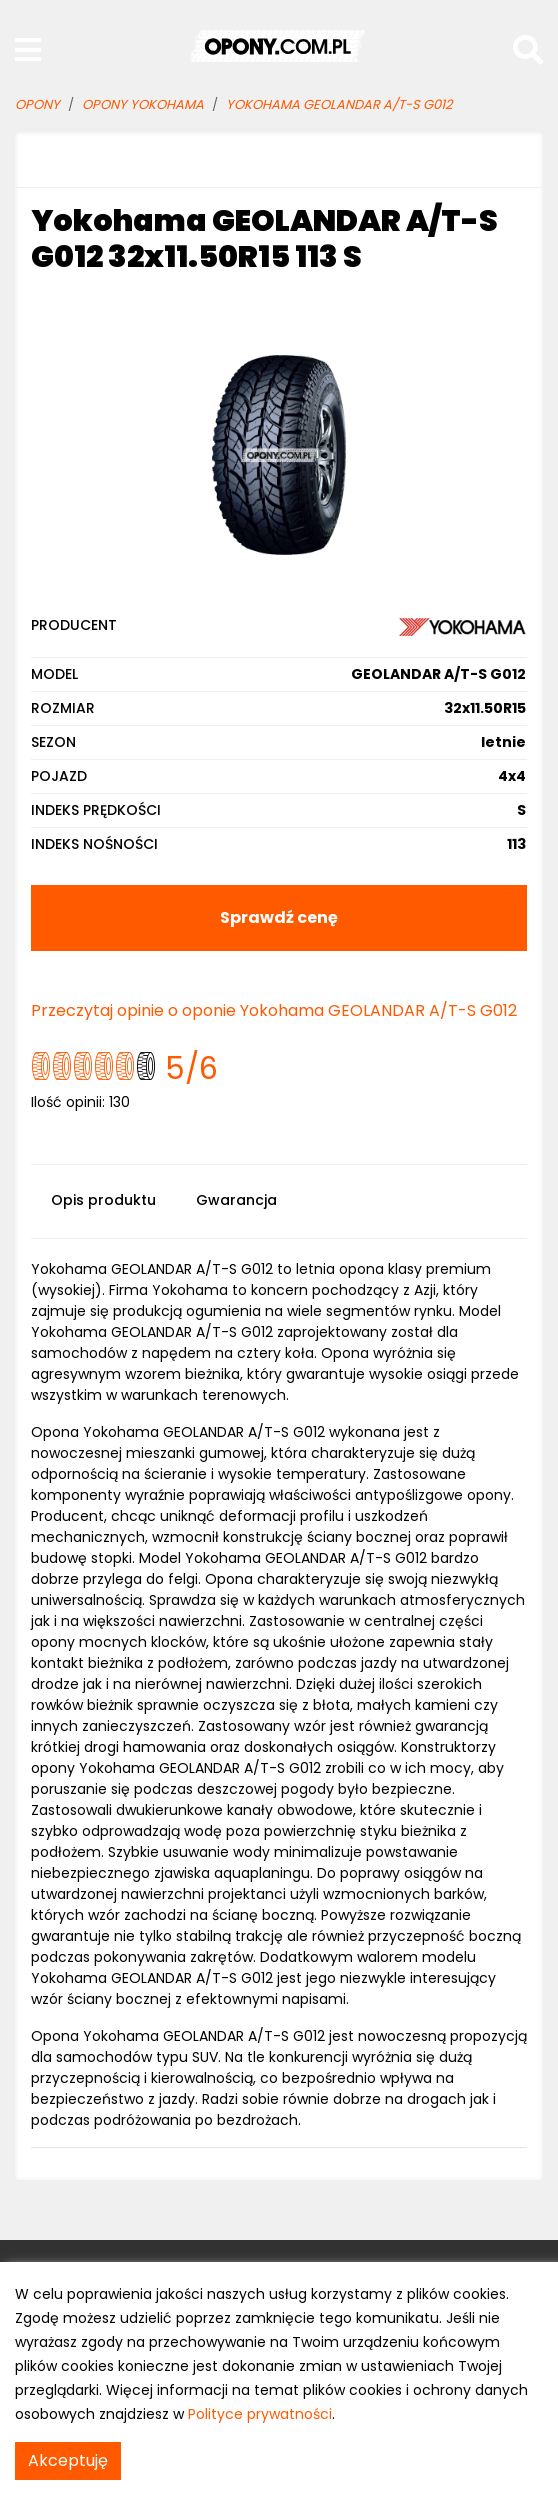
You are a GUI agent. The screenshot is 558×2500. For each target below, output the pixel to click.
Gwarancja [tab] (236, 1200)
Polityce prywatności (260, 2414)
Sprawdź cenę (279, 917)
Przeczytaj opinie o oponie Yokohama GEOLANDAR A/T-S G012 (274, 1010)
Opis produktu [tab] (103, 1200)
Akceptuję (68, 2460)
